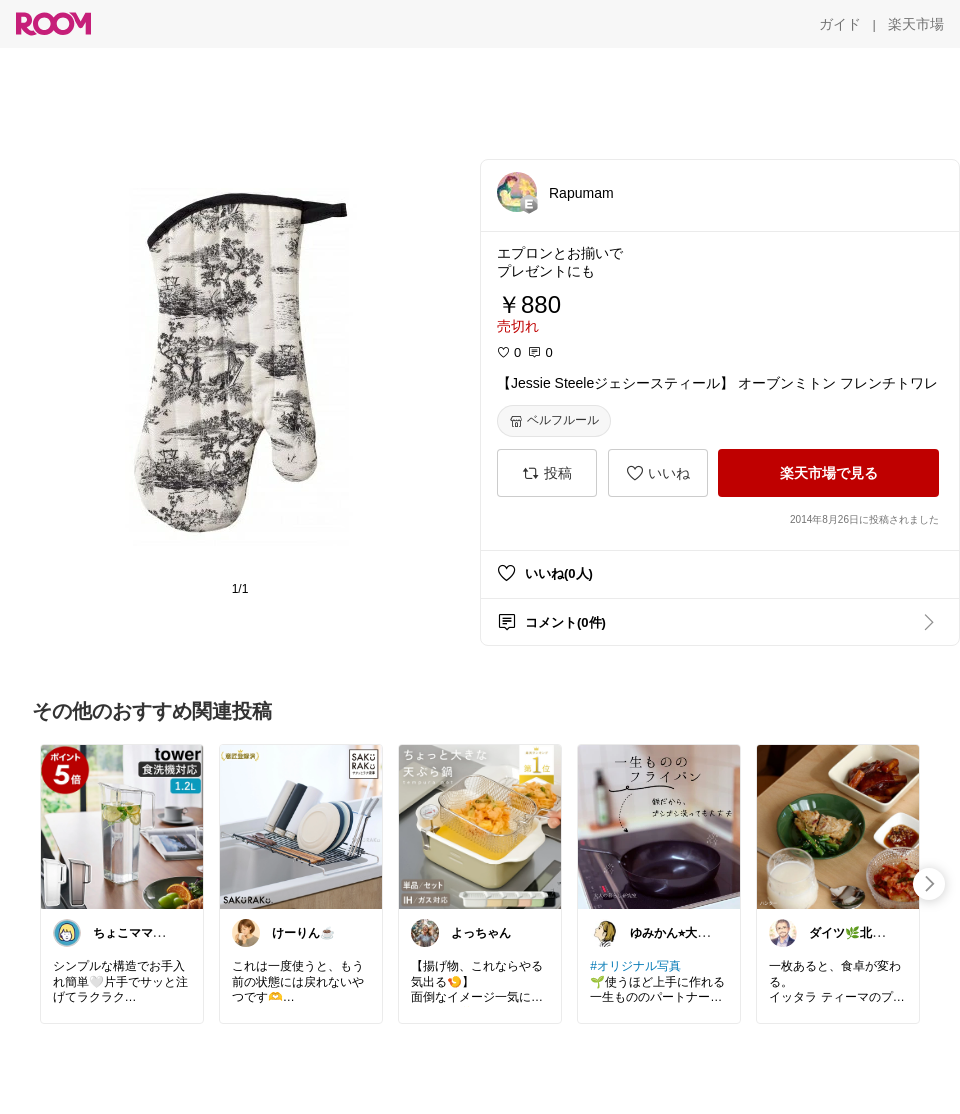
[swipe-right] (929, 884)
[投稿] (547, 473)
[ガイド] (840, 24)
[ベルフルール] (554, 421)
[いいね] (658, 473)
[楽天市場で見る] (828, 473)
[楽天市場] (916, 24)
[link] (122, 826)
